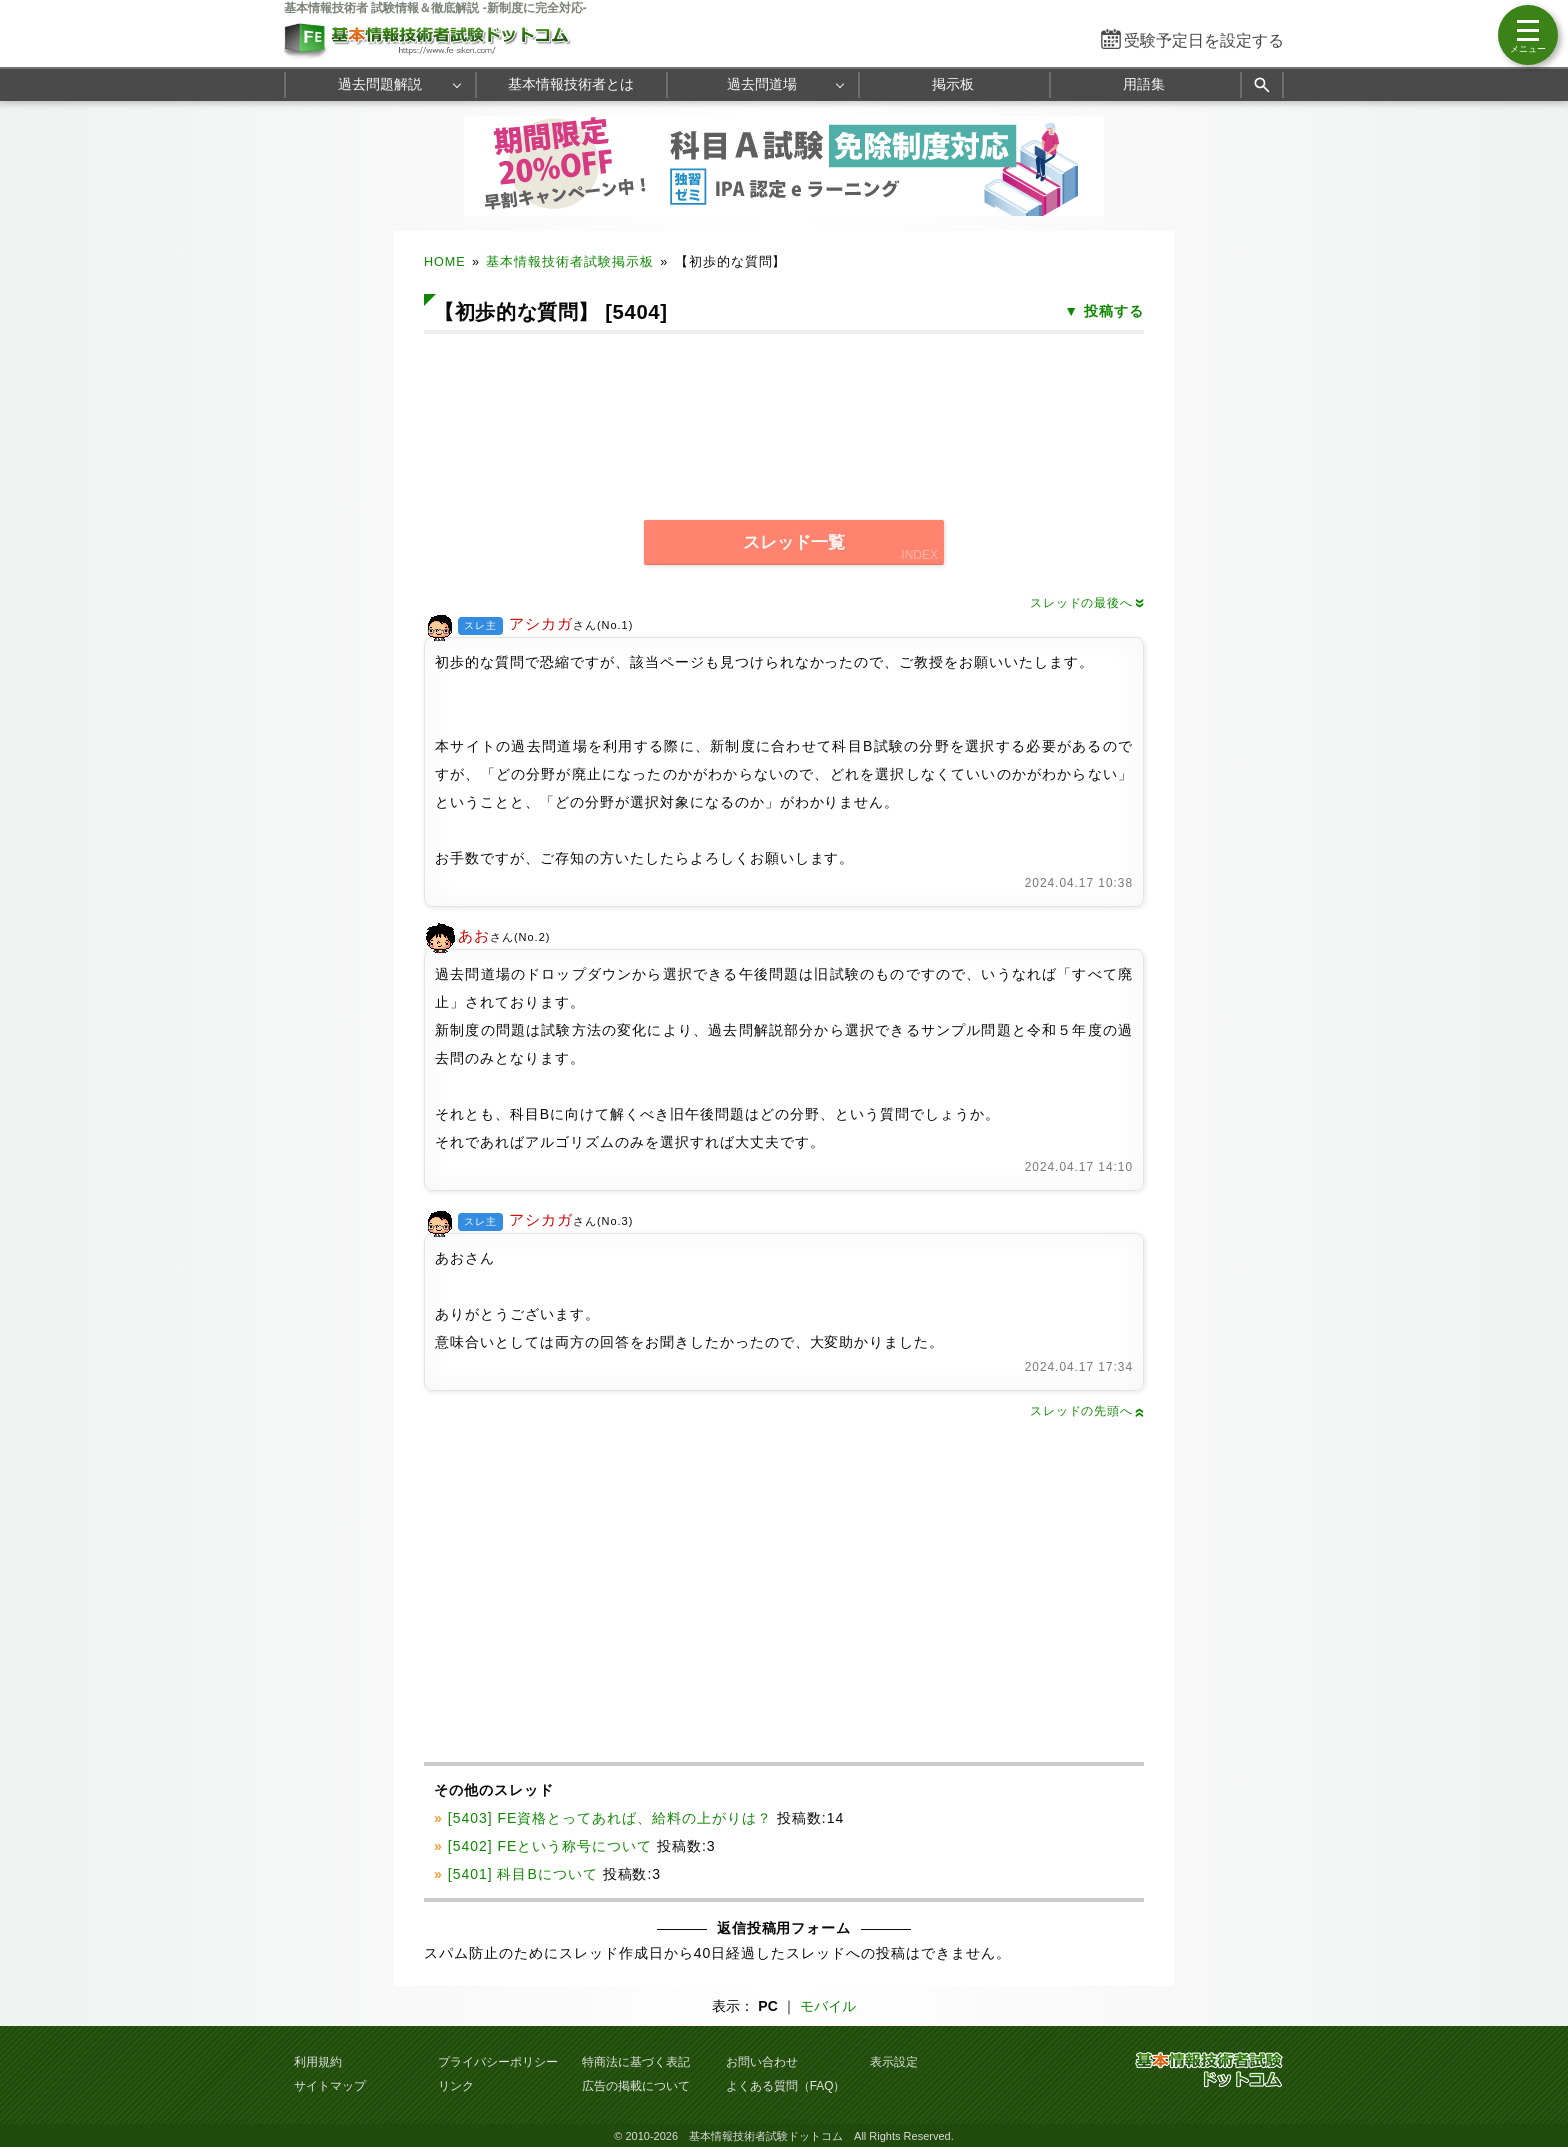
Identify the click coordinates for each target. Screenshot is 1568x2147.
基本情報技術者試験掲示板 (570, 262)
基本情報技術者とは (571, 84)
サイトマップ (330, 2086)
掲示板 (953, 84)
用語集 (1144, 84)
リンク (456, 2086)
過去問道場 (762, 84)
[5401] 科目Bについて (523, 1874)
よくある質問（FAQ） (786, 2086)
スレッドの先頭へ (1087, 1411)
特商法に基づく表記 (636, 2062)
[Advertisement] (784, 414)
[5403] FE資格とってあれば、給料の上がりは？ (610, 1818)
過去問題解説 (380, 84)
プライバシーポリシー (498, 2062)
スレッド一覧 (794, 542)
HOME (445, 262)
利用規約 (318, 2062)
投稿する (1114, 311)
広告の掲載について (636, 2086)
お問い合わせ (762, 2062)
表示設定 (894, 2062)
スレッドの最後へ (1087, 603)
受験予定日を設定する (1204, 40)
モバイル (828, 2006)
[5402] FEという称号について (550, 1846)
